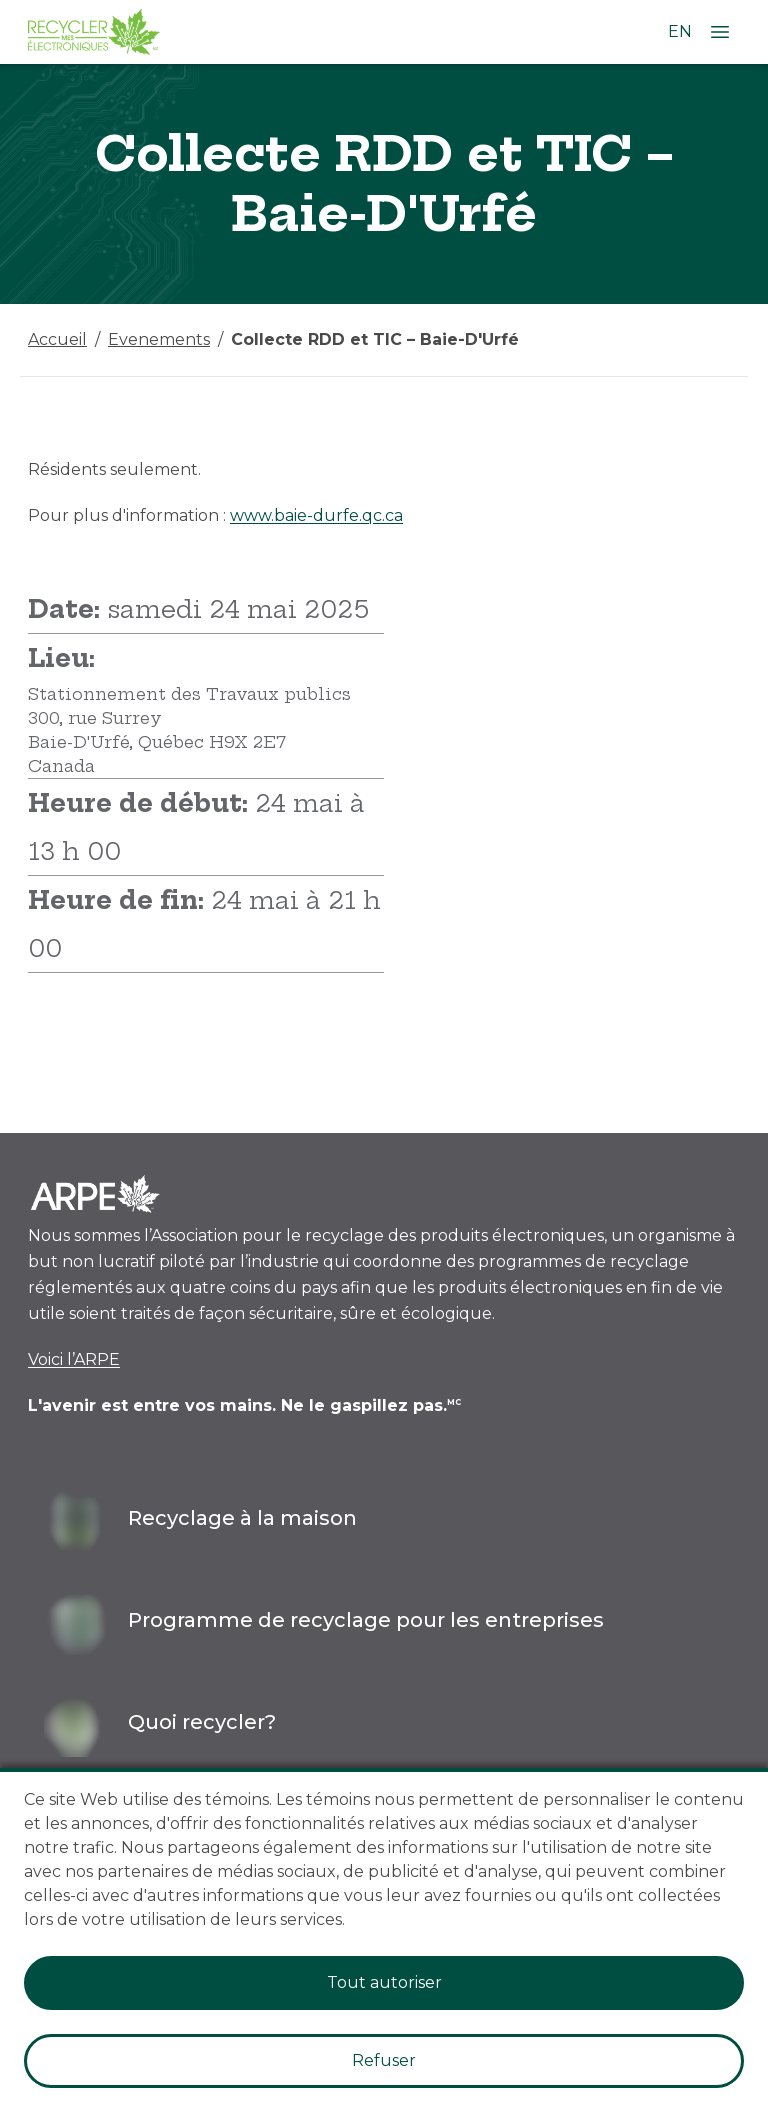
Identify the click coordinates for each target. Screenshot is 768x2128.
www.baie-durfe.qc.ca (316, 515)
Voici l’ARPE (74, 1359)
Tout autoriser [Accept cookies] (384, 1982)
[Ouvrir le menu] (720, 32)
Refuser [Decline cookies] (384, 2060)
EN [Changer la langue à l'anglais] (680, 31)
